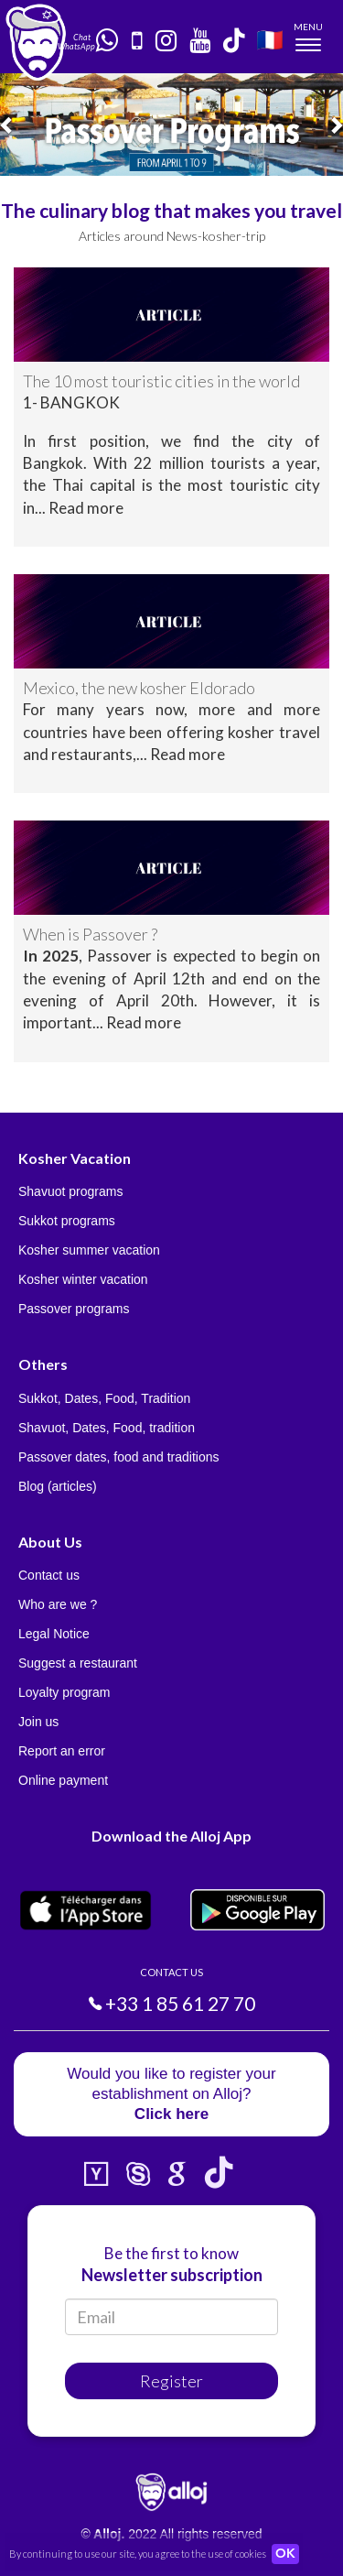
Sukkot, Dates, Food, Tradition (104, 1398)
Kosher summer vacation (89, 1250)
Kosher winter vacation (83, 1279)
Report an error (61, 1751)
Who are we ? (57, 1604)
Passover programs (73, 1308)
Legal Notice (54, 1633)
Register (171, 2381)
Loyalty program (64, 1692)
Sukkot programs (66, 1220)
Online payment (63, 1780)
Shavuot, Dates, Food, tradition (106, 1427)
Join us (38, 1721)
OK (285, 2554)
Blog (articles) (57, 1486)
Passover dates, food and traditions (118, 1457)
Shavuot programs (70, 1191)
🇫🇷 (270, 39)
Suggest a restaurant (77, 1663)
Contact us (49, 1575)
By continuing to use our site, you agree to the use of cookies (137, 2554)
